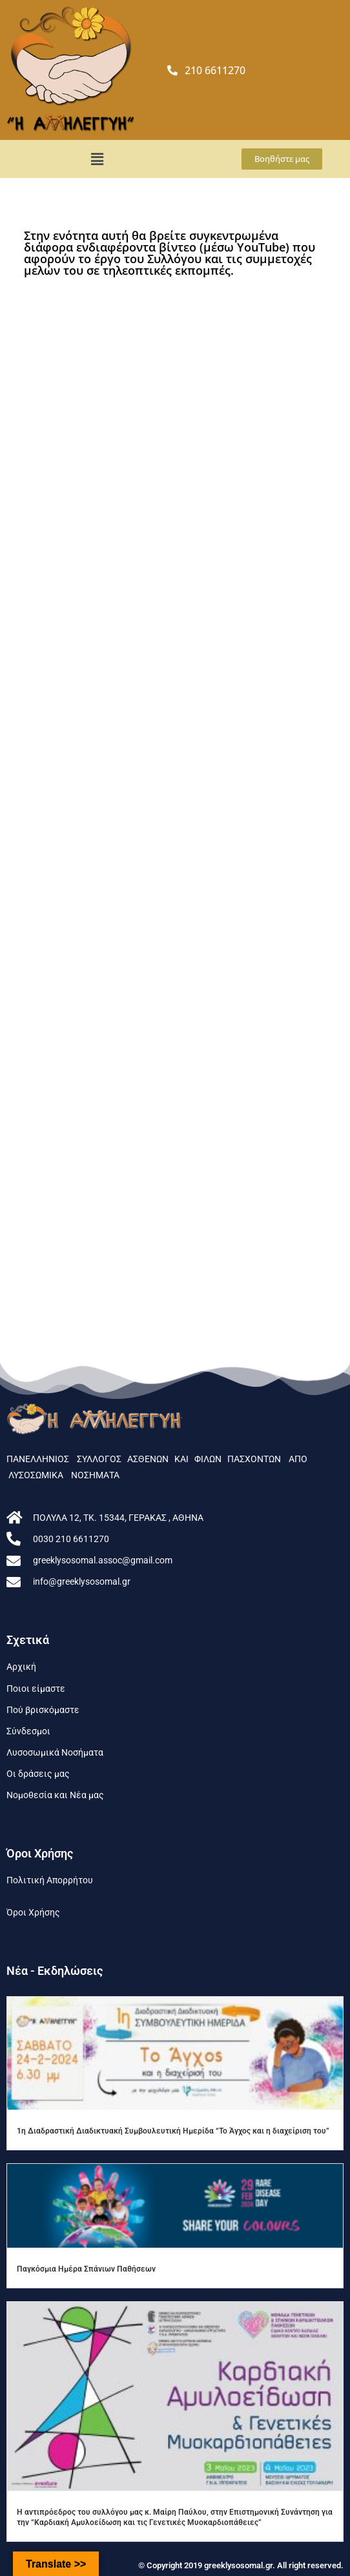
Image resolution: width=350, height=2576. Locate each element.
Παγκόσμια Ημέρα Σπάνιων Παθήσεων (86, 2269)
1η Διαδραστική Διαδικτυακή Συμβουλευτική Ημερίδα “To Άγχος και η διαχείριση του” (173, 2130)
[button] (97, 158)
